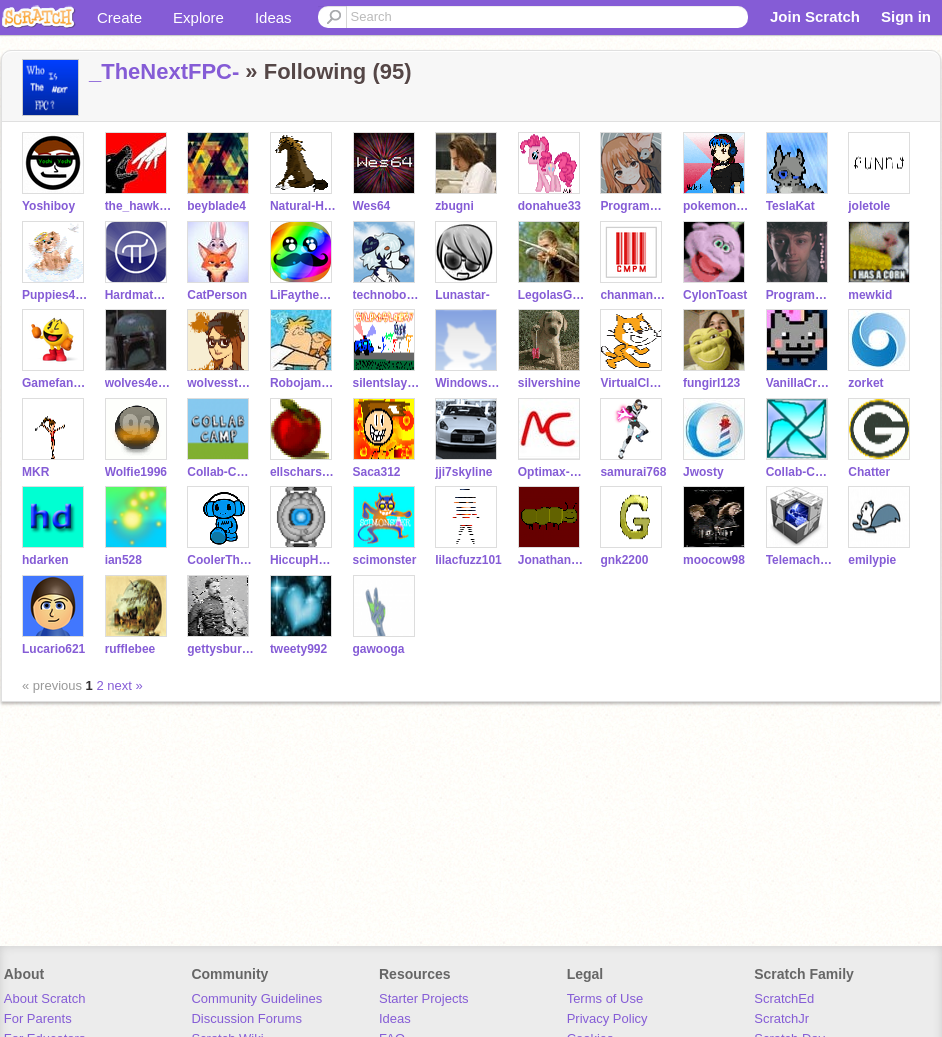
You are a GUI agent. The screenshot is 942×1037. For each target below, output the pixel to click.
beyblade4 (216, 206)
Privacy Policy (607, 1018)
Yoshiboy (48, 206)
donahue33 (549, 206)
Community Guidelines (256, 998)
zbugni (454, 206)
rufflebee (130, 649)
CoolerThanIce (220, 560)
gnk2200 (624, 560)
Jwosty (703, 472)
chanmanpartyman (633, 295)
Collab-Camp (220, 472)
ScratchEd (784, 998)
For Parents (38, 1018)
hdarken (45, 560)
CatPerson (217, 295)
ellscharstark (303, 472)
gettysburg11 (220, 649)
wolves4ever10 (138, 383)
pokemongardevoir (716, 206)
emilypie (872, 560)
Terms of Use (605, 998)
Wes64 (372, 206)
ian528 (123, 560)
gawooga (379, 649)
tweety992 (298, 649)
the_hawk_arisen (138, 206)
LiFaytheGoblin (303, 295)
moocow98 (714, 560)
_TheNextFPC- (164, 71)
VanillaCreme (799, 383)
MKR (35, 472)
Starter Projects (424, 998)
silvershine (549, 383)
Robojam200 (303, 383)
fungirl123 (711, 383)
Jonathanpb (551, 560)
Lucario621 (53, 649)
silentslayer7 (386, 383)
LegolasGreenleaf (551, 295)
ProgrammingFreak (799, 295)
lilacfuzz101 (468, 560)
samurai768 (633, 472)
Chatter (869, 472)
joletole (869, 206)
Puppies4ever (55, 295)
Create (119, 17)
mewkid (870, 295)
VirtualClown (633, 383)
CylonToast (715, 295)
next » (124, 685)
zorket (865, 383)
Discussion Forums (246, 1018)
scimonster (385, 560)
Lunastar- (462, 295)
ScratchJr (781, 1018)
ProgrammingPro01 (633, 206)
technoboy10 (386, 295)
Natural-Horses (303, 206)
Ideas (273, 17)
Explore (198, 17)
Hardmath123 (138, 295)
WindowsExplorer (468, 383)
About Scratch (45, 998)
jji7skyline (463, 472)
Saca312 (377, 472)
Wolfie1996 (136, 472)
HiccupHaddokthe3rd (303, 560)
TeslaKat (790, 206)
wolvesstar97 (220, 383)
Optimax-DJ (551, 472)
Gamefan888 (55, 383)
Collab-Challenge (799, 472)
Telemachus (799, 560)
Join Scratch (815, 16)
